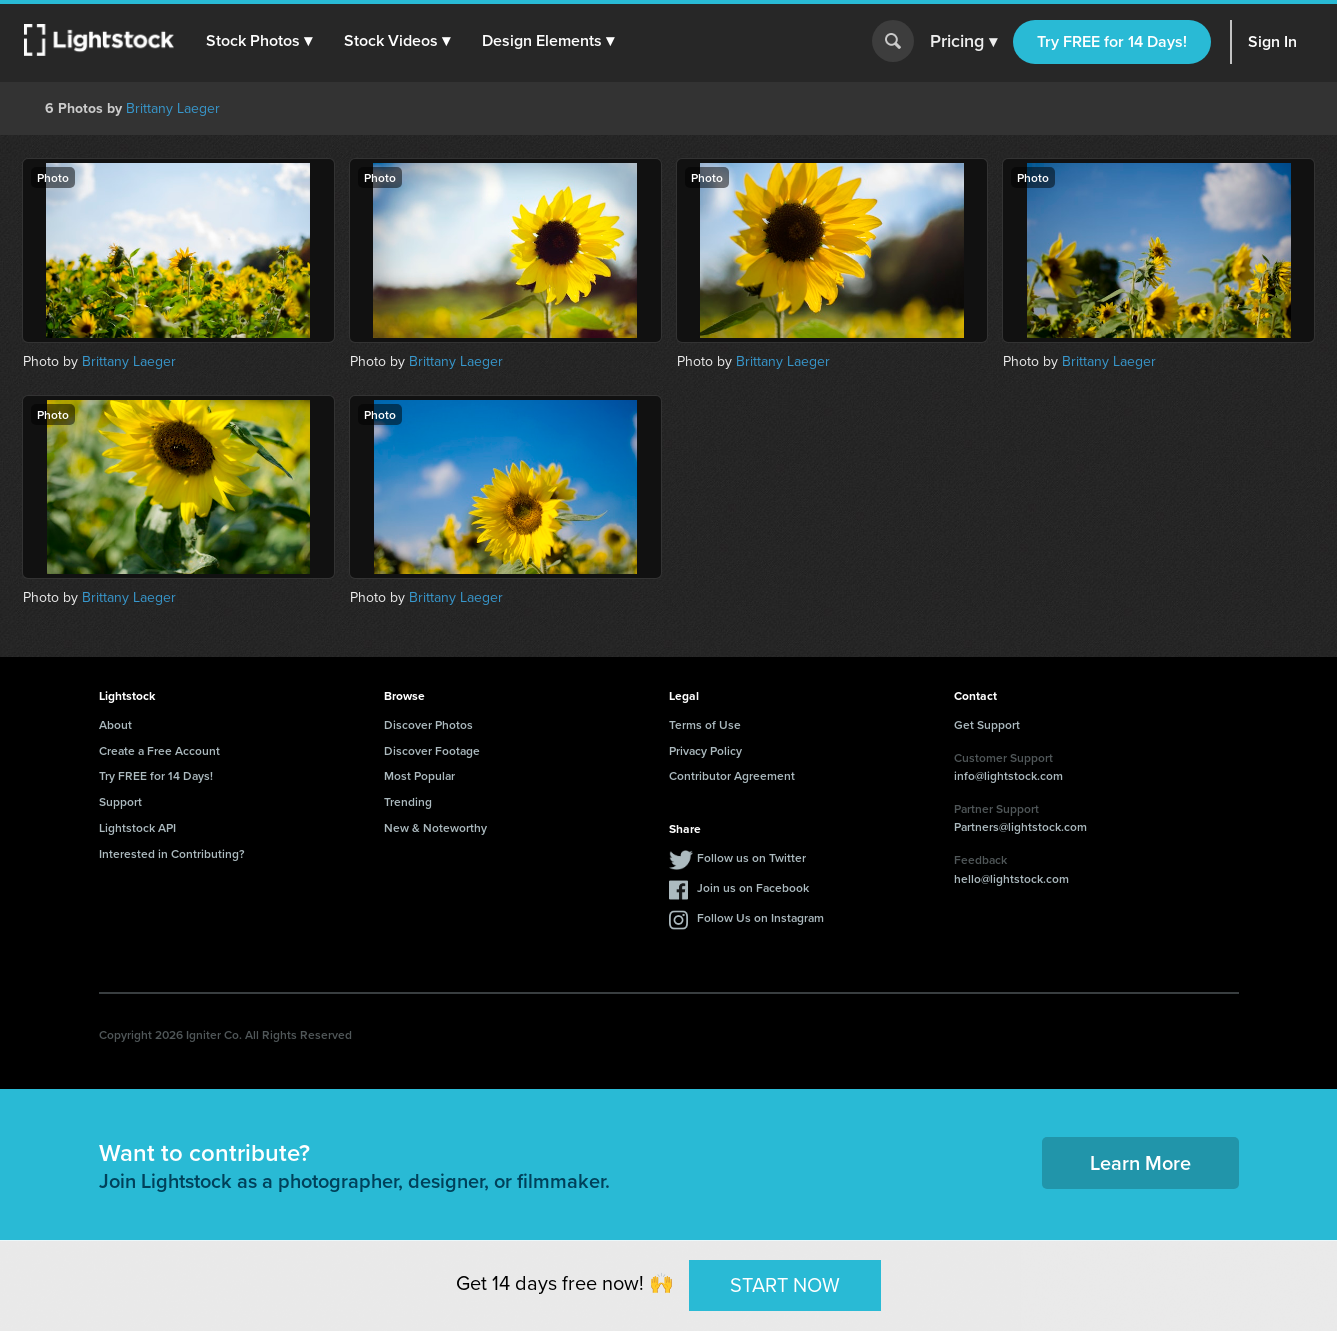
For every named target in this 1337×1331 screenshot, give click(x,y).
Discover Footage (432, 750)
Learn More (1140, 1162)
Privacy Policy (705, 750)
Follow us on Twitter (751, 857)
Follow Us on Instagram (760, 917)
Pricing (963, 42)
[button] (259, 41)
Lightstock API (137, 827)
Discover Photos (428, 724)
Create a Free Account (159, 750)
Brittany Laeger (173, 108)
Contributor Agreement (732, 775)
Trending (408, 801)
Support (120, 801)
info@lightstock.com (1008, 775)
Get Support (987, 724)
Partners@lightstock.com (1020, 826)
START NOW (785, 1285)
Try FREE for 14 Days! (1112, 41)
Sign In (1272, 41)
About (115, 724)
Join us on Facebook (753, 887)
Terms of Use (705, 724)
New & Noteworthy (435, 827)
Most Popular (419, 775)
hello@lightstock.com (1011, 878)
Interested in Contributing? (172, 853)
